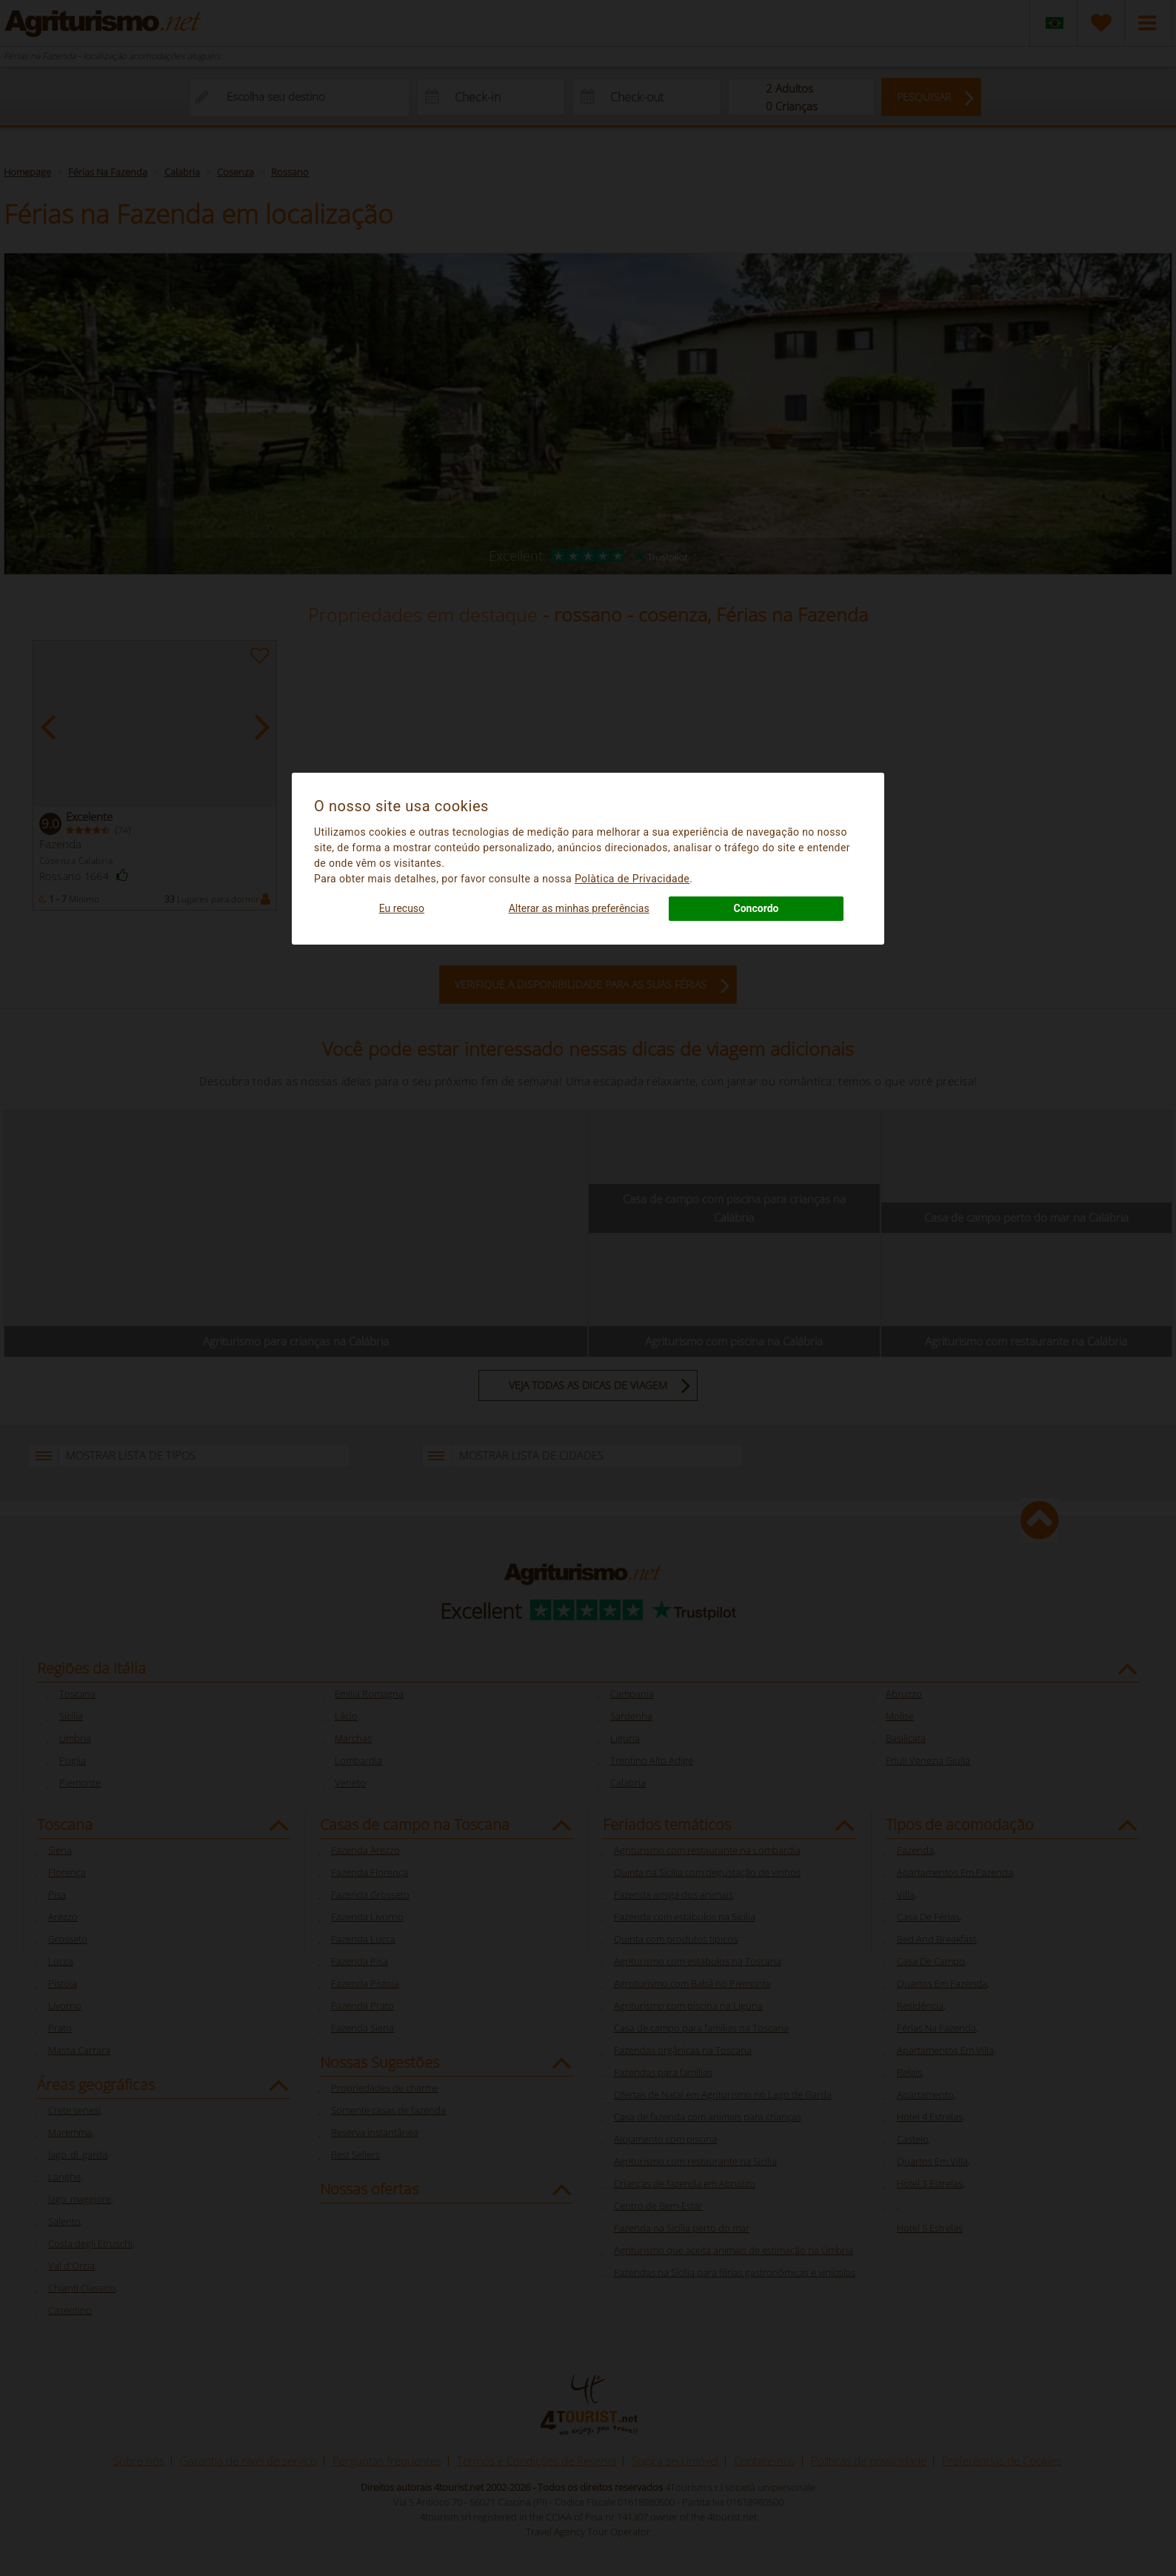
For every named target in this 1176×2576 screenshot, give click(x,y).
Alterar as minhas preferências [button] (579, 908)
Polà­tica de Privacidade (632, 879)
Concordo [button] (756, 908)
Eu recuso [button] (401, 908)
